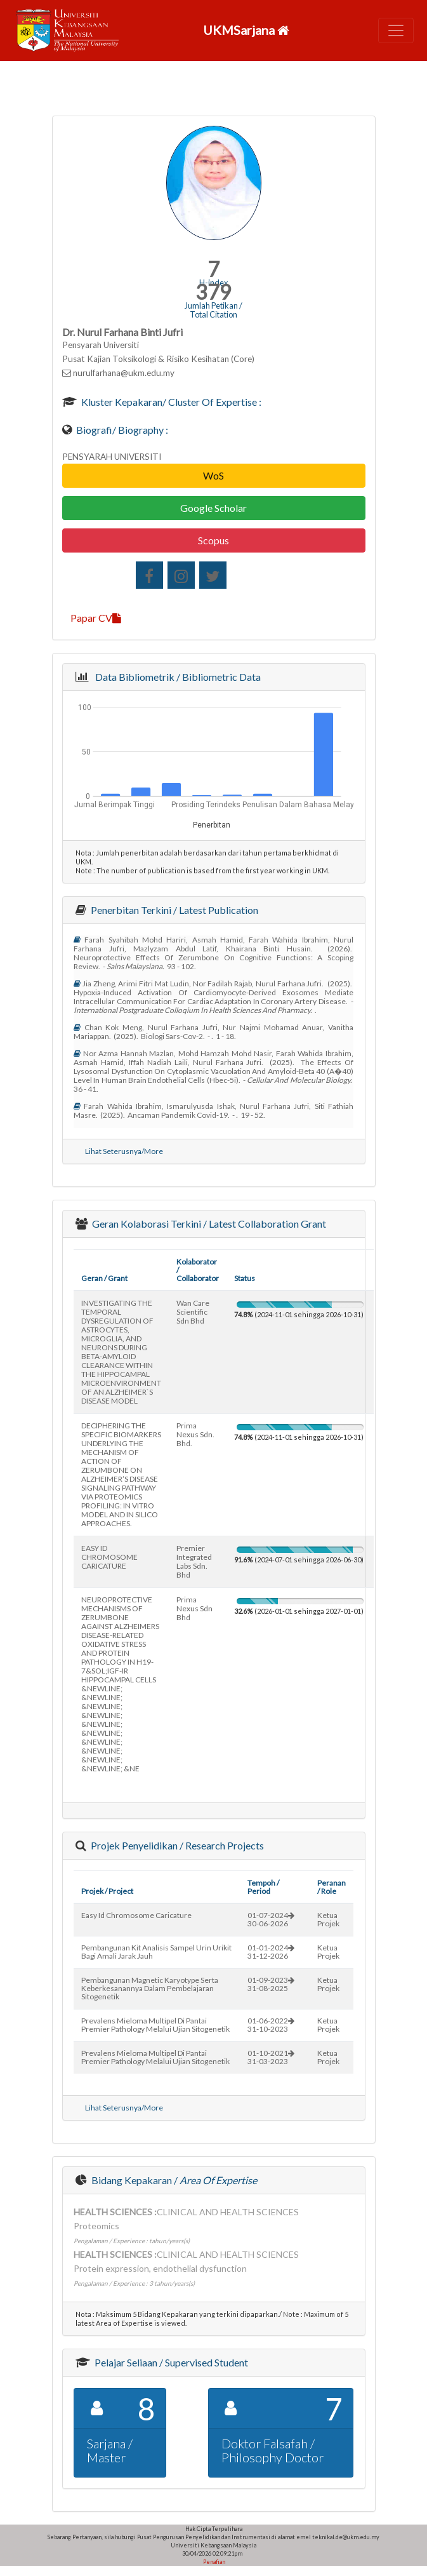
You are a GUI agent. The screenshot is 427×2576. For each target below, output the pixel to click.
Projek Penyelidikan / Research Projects (176, 1845)
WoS (213, 475)
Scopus (213, 540)
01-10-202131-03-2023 (270, 2057)
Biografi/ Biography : (121, 430)
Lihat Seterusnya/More (124, 1151)
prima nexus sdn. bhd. (195, 1434)
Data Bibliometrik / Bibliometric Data (176, 677)
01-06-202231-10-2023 (270, 2025)
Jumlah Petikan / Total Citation (213, 309)
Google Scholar (213, 508)
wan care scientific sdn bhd (192, 1311)
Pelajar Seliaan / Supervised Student (170, 2362)
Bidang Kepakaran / (173, 2180)
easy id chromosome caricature (136, 1915)
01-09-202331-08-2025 (270, 1984)
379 (213, 291)
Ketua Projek (328, 1919)
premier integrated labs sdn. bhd (194, 1561)
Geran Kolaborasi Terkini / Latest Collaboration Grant (208, 1224)
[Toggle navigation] (396, 30)
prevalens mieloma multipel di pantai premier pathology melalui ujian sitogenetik (155, 2025)
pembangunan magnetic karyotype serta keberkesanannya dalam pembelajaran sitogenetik (149, 1988)
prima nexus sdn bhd (194, 1608)
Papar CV (95, 618)
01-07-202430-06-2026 (270, 1919)
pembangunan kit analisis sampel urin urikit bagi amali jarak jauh (156, 1952)
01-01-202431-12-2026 (270, 1952)
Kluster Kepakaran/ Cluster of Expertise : (170, 402)
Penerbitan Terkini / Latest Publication (173, 910)
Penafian (213, 2561)
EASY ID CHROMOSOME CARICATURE (109, 1557)
